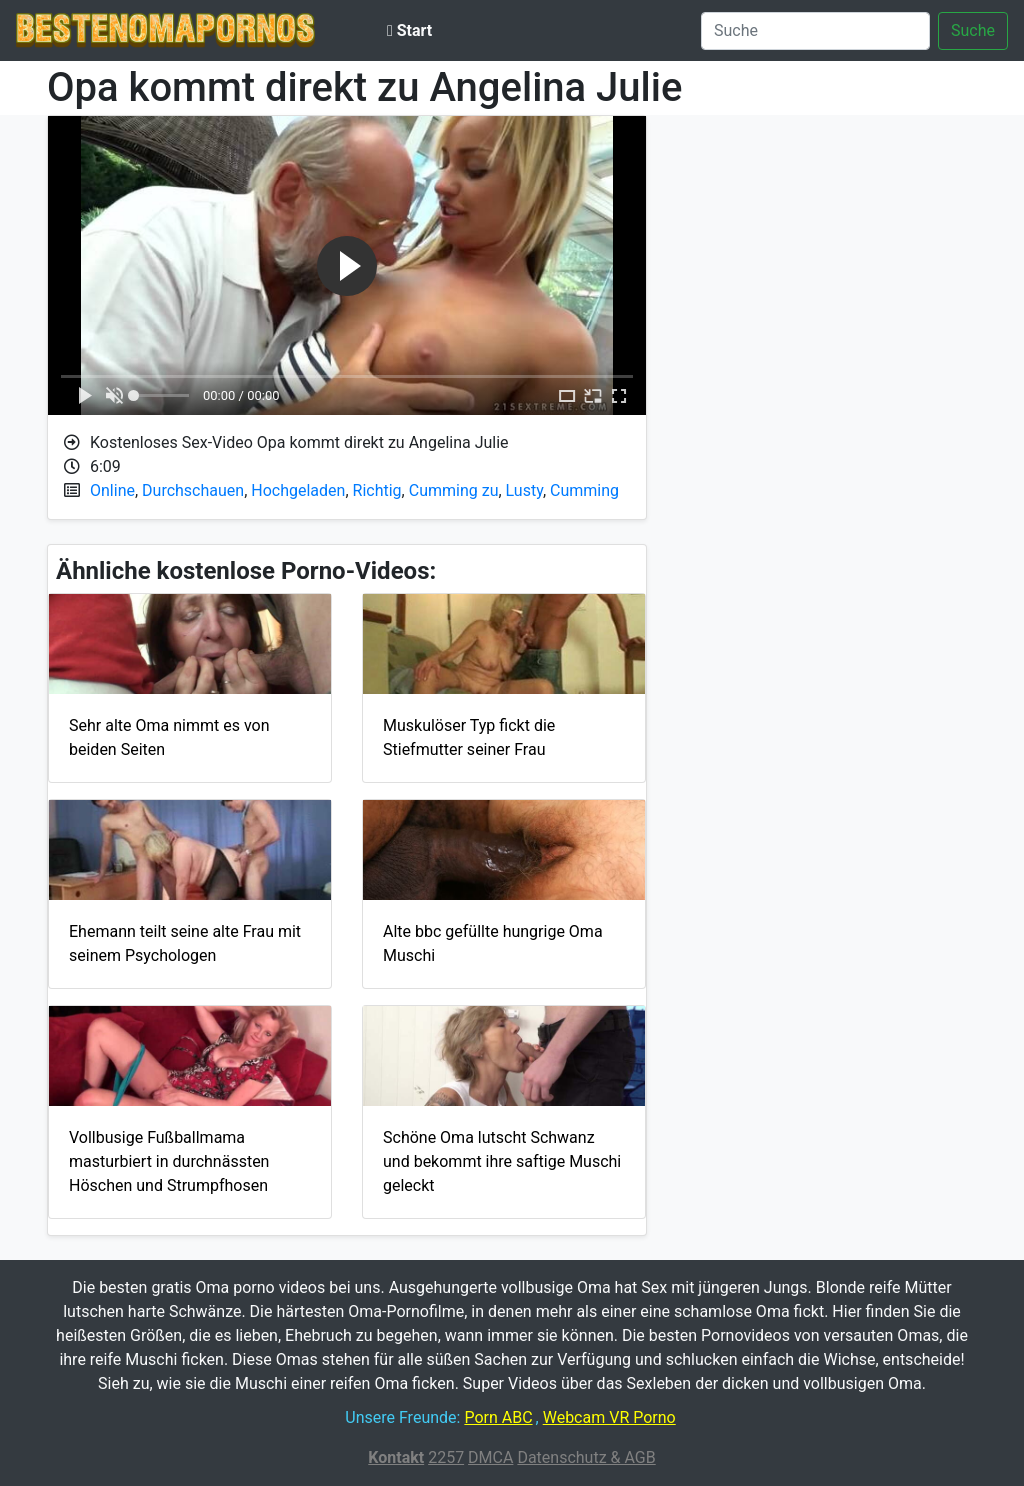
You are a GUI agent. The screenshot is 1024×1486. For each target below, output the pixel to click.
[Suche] (815, 31)
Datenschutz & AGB (586, 1457)
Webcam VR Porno (609, 1417)
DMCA (490, 1457)
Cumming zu (454, 490)
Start (409, 30)
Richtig (377, 490)
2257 (446, 1457)
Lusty (524, 490)
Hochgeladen (298, 490)
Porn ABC (498, 1417)
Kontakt (396, 1457)
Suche (973, 30)
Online (112, 490)
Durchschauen (193, 490)
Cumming (584, 490)
